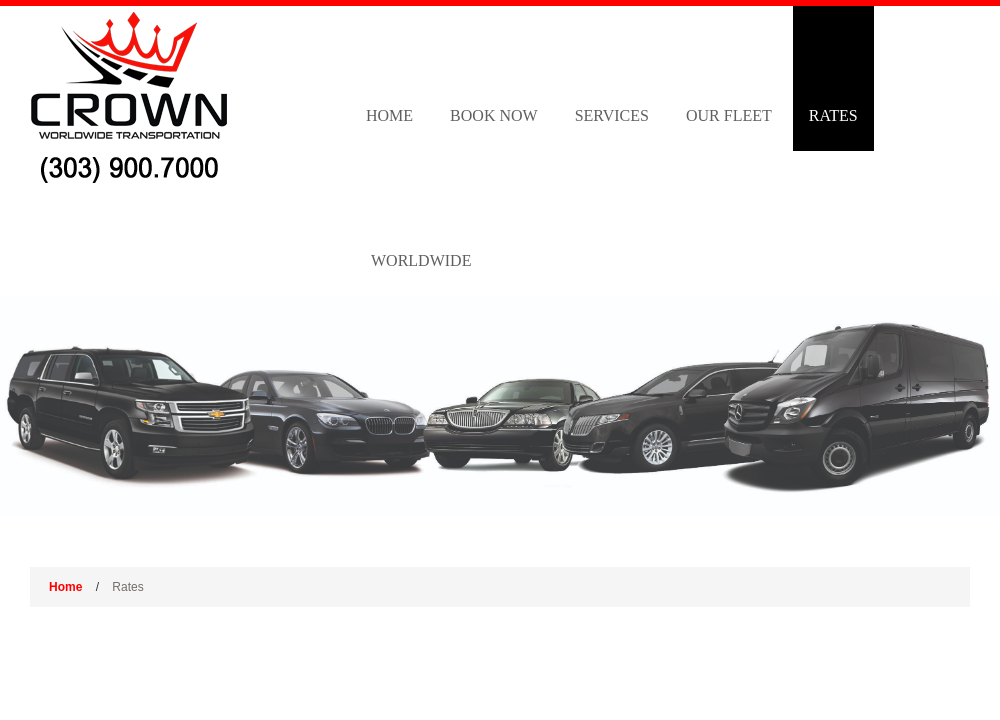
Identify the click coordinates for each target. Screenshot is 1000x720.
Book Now (494, 115)
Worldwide (421, 260)
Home (389, 115)
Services (612, 115)
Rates (833, 115)
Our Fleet (729, 115)
